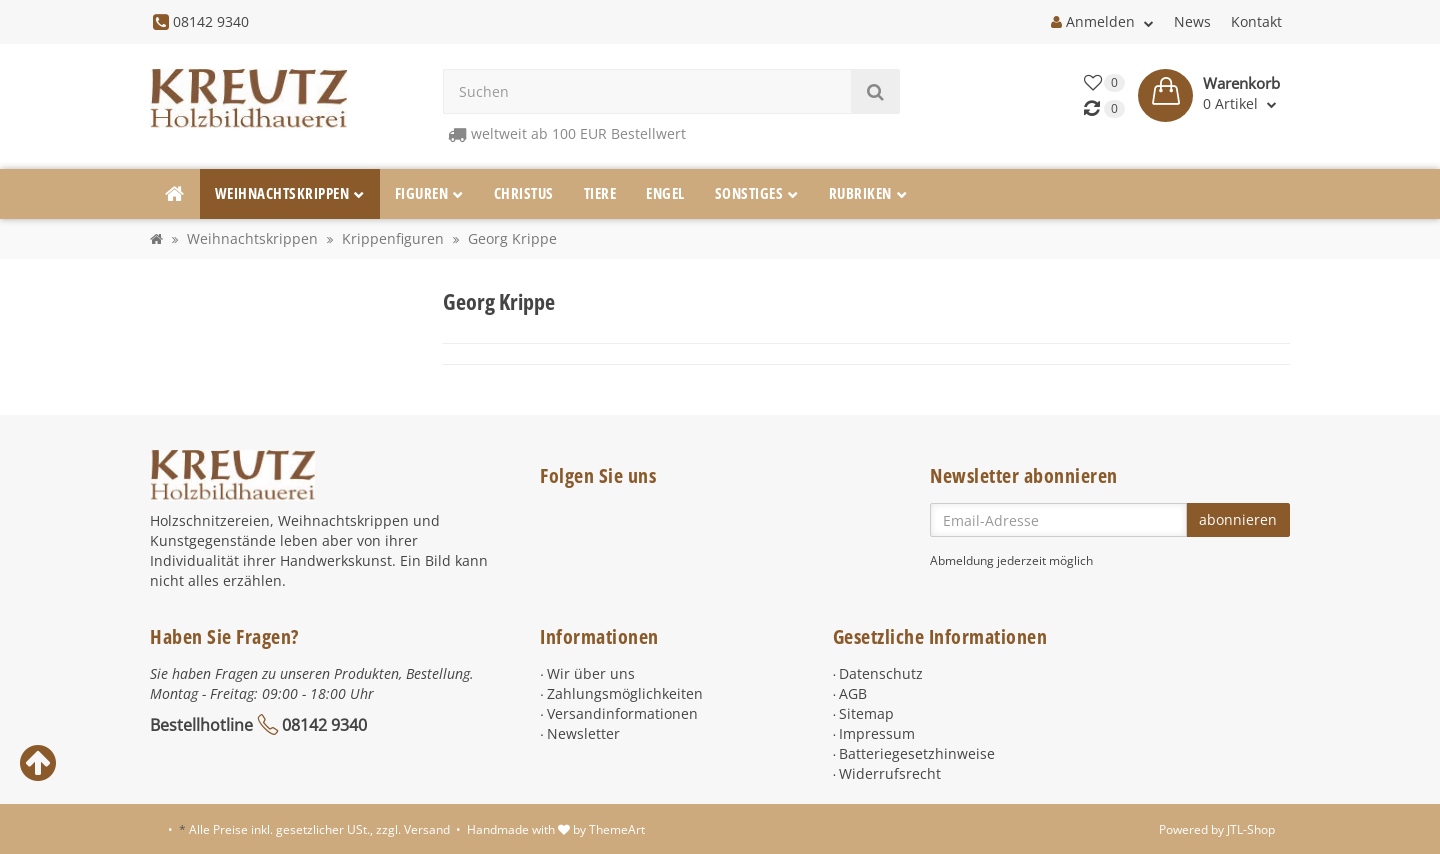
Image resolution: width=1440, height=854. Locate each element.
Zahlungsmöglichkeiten (625, 693)
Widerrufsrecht (890, 773)
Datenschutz (881, 673)
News (1192, 21)
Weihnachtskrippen (290, 193)
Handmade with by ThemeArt (556, 829)
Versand (427, 829)
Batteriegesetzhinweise (917, 753)
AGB (853, 693)
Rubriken (868, 193)
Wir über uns (591, 673)
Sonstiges (757, 193)
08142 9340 (324, 725)
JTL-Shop (1251, 829)
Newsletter (583, 733)
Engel (665, 193)
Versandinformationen (622, 713)
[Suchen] (648, 91)
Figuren (429, 193)
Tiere (600, 193)
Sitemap (866, 713)
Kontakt (1256, 21)
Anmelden (1102, 21)
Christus (524, 193)
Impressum (877, 733)
